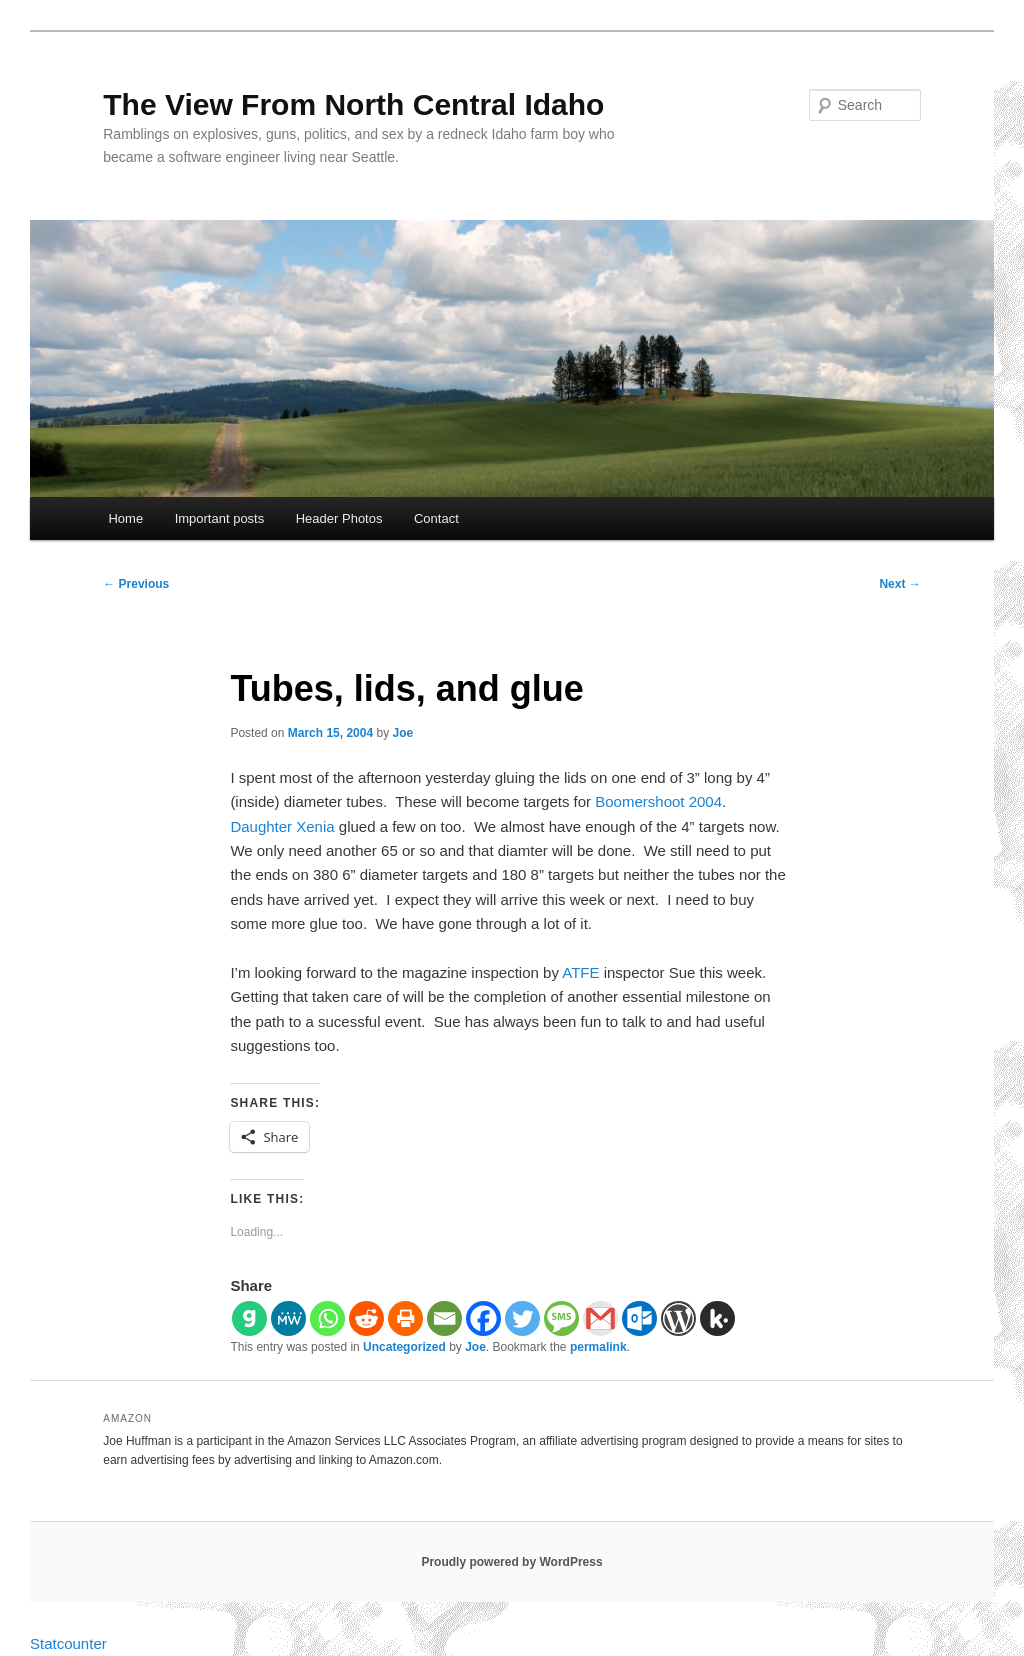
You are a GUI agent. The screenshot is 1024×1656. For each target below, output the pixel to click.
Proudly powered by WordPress (511, 1562)
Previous (136, 584)
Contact (436, 518)
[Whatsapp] (327, 1318)
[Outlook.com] (639, 1318)
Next (899, 584)
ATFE (580, 972)
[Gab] (249, 1318)
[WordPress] (678, 1318)
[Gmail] (600, 1318)
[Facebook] (483, 1318)
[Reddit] (366, 1318)
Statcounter (68, 1643)
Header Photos (339, 518)
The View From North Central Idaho (353, 104)
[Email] (444, 1318)
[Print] (405, 1318)
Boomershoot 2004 (658, 801)
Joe (403, 733)
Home (125, 518)
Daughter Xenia (282, 826)
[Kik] (717, 1318)
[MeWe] (288, 1318)
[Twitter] (522, 1318)
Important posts (220, 518)
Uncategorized (404, 1347)
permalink (598, 1347)
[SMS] (561, 1318)
